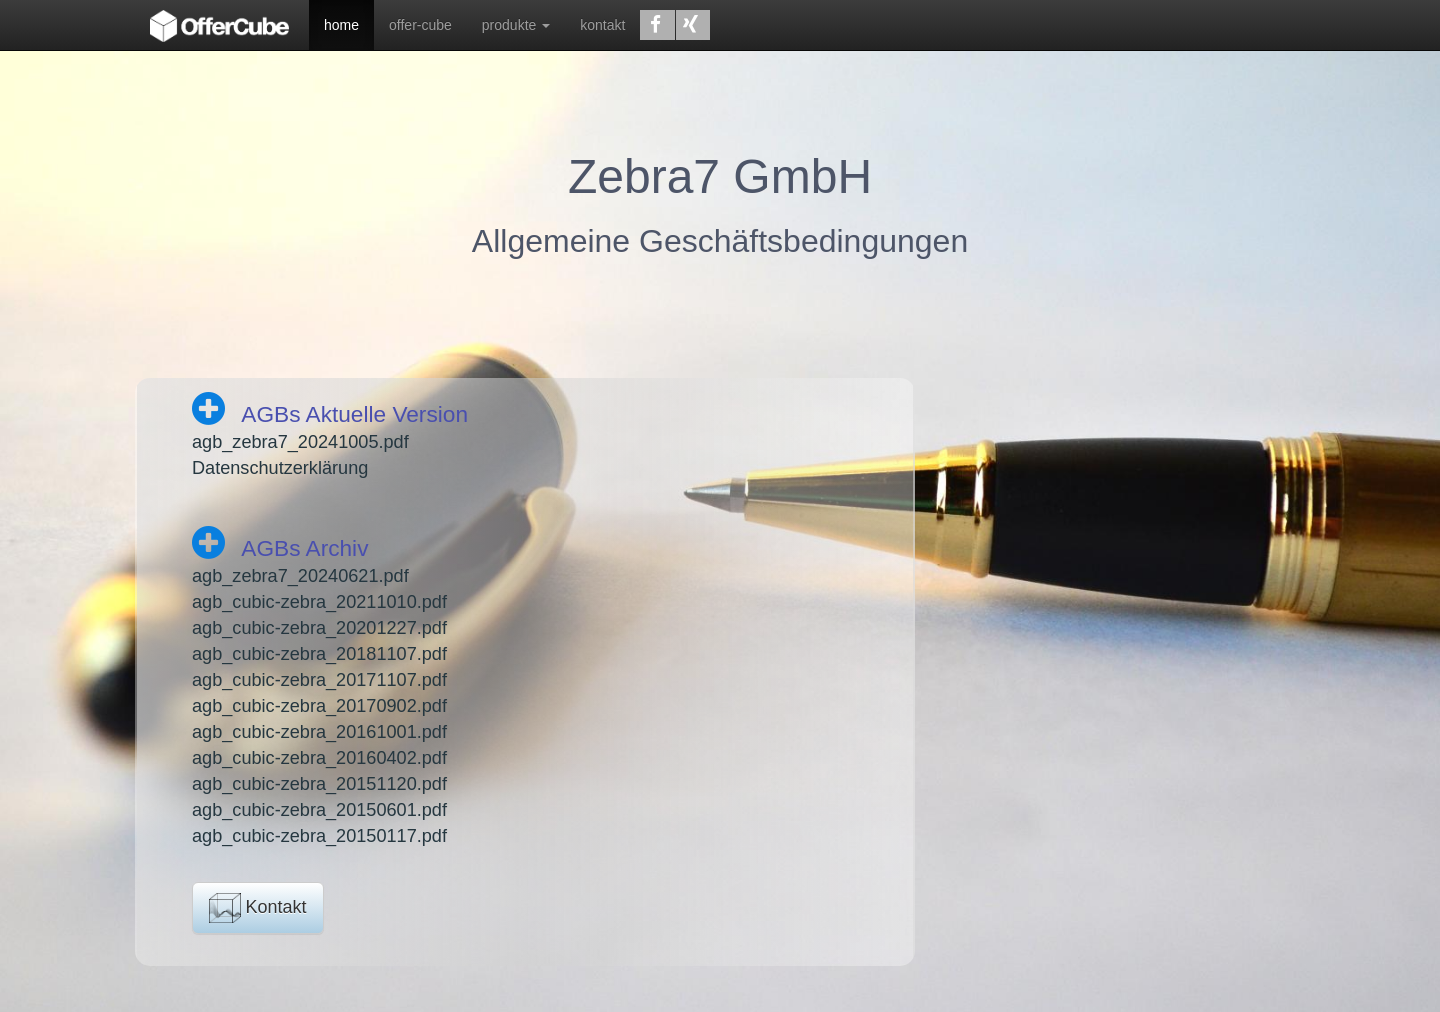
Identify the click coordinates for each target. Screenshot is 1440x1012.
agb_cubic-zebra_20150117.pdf (319, 836)
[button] (657, 25)
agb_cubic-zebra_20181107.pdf (319, 654)
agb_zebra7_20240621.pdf (300, 576)
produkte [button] (516, 25)
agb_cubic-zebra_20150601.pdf (319, 810)
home (341, 25)
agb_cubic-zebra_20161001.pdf (319, 732)
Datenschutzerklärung (280, 468)
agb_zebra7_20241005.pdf (300, 442)
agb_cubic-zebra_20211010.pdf (319, 602)
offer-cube (420, 25)
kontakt (602, 25)
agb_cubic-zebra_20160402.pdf (319, 758)
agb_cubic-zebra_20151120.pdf (319, 784)
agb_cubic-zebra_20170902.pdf (319, 706)
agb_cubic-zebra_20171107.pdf (319, 680)
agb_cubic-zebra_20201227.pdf (319, 628)
